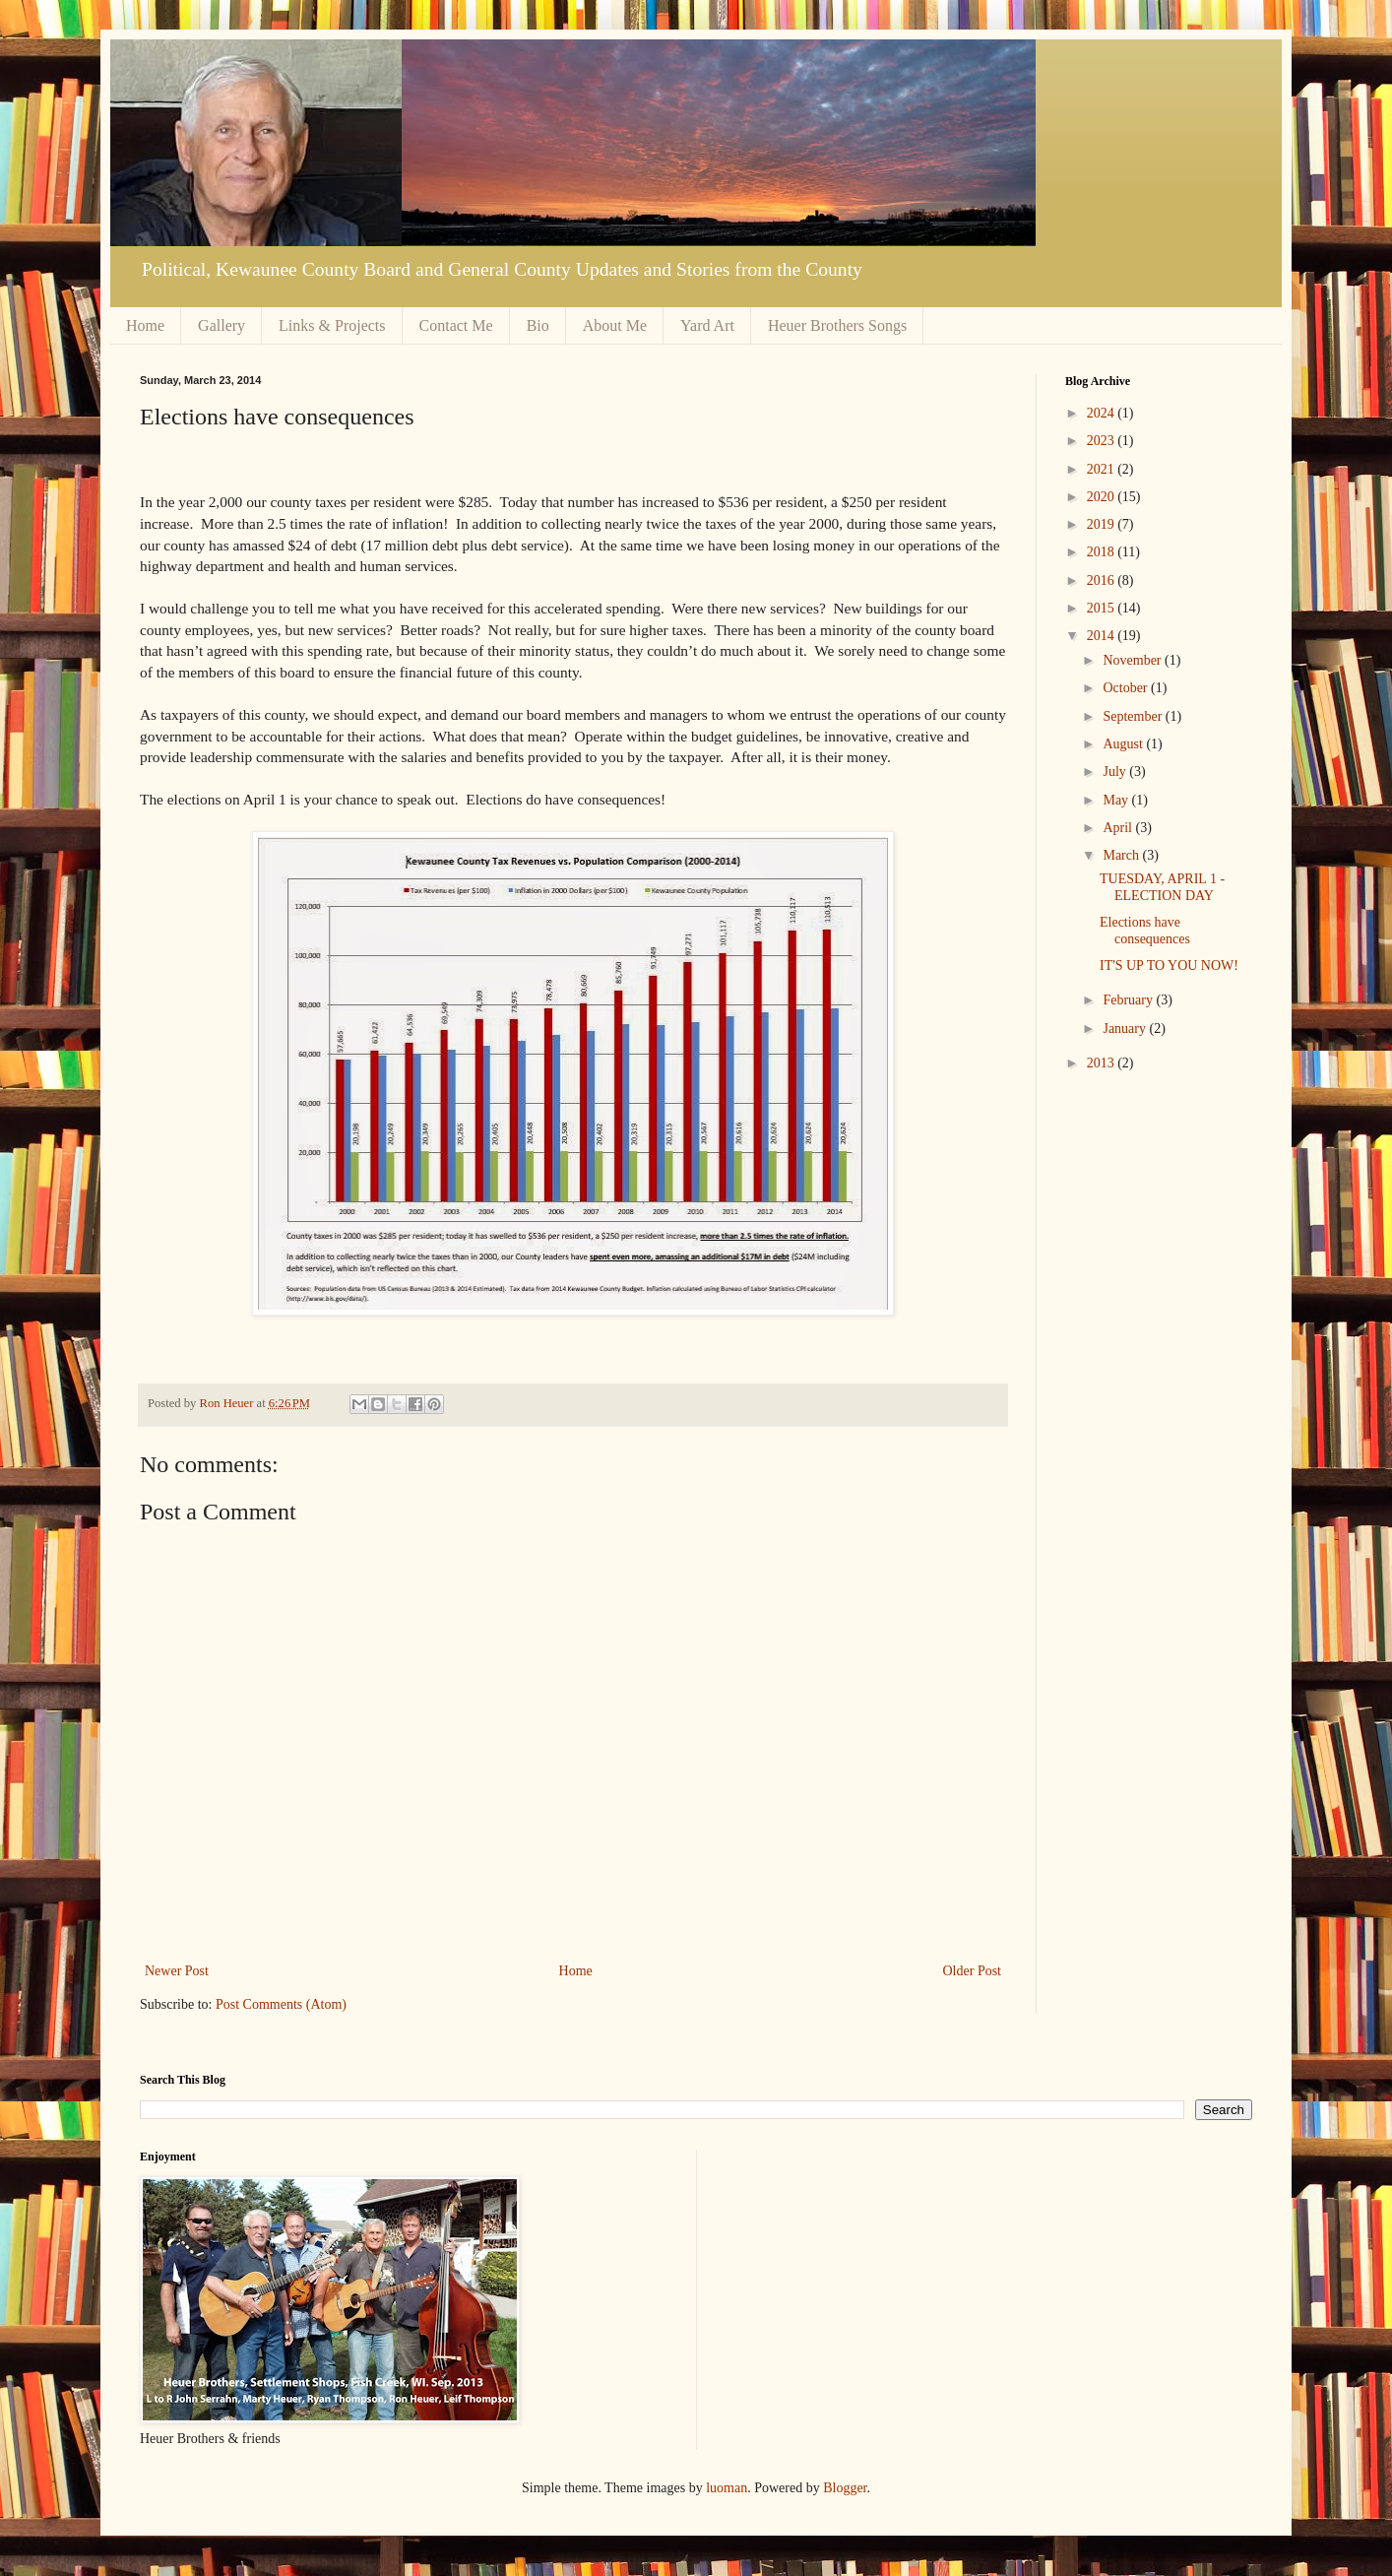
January (1126, 1028)
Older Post (972, 1971)
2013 (1102, 1063)
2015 (1102, 608)
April (1119, 827)
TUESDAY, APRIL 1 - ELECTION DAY (1162, 887)
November (1134, 660)
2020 (1102, 496)
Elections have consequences (1145, 930)
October (1127, 687)
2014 (1102, 635)
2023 (1102, 440)
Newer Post (177, 1971)
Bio (538, 325)
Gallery (221, 325)
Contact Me (456, 325)
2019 (1102, 524)
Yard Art (707, 325)
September (1134, 716)
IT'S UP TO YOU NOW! (1169, 965)
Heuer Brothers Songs (837, 325)
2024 (1102, 413)
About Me (615, 325)
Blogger (844, 2487)
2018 (1102, 552)
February (1129, 1000)
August (1124, 744)
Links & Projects (332, 325)
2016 (1102, 580)
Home (145, 325)
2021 (1102, 469)
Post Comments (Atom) (281, 2004)
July (1116, 771)
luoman (726, 2487)
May (1117, 800)
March (1122, 855)
